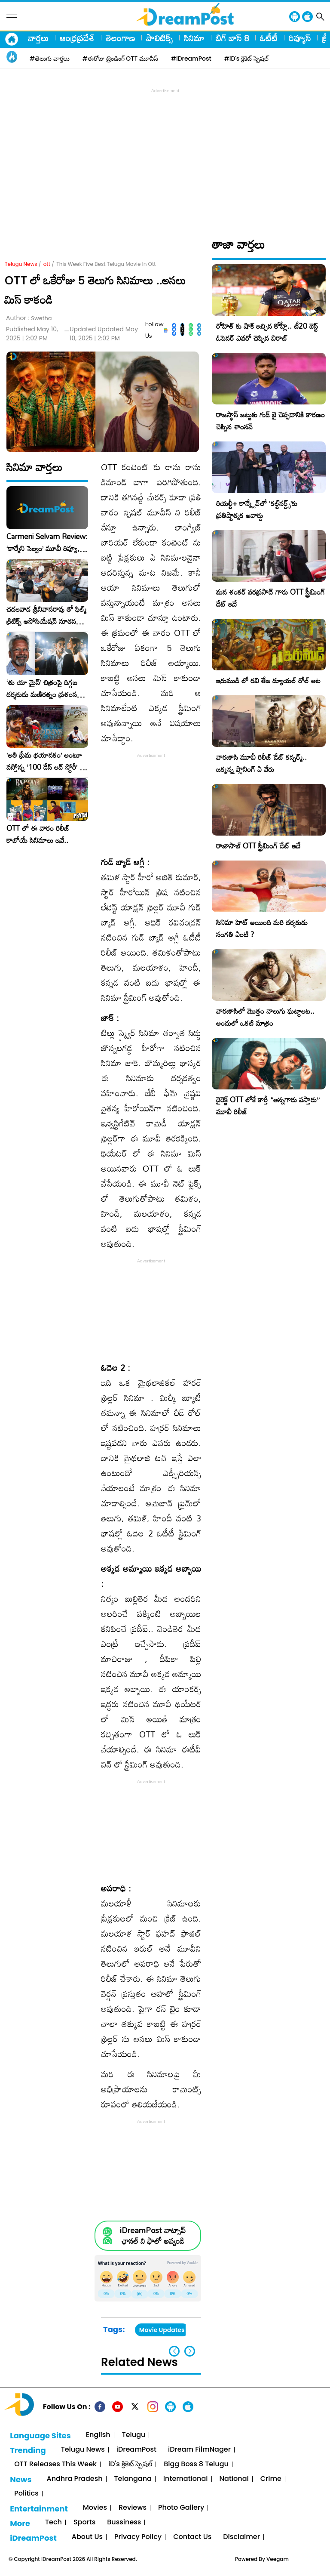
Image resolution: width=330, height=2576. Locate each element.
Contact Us (192, 2537)
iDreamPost (136, 2450)
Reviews (133, 2508)
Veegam (277, 2559)
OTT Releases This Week (55, 2464)
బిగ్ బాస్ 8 (232, 38)
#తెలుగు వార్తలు (50, 58)
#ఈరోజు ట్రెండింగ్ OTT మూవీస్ (120, 58)
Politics (26, 2493)
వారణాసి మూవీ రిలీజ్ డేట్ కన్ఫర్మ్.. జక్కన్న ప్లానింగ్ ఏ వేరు (261, 763)
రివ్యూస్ (300, 38)
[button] (189, 2351)
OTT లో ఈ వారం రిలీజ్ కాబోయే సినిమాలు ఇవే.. (38, 834)
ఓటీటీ (269, 38)
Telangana (133, 2479)
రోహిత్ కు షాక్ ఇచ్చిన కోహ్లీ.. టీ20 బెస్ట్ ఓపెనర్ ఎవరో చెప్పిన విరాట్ (267, 332)
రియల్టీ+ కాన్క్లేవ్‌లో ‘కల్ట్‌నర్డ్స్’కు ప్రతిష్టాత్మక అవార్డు (256, 509)
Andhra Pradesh (74, 2479)
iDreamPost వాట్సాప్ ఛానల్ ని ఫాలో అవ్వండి (153, 2235)
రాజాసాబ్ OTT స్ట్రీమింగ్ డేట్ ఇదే (258, 846)
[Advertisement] (167, 155)
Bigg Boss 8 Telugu (196, 2464)
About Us (87, 2537)
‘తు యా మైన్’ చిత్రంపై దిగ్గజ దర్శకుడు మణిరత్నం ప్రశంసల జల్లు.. (43, 688)
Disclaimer (241, 2537)
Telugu (134, 2435)
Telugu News (21, 264)
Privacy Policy (138, 2537)
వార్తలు (38, 38)
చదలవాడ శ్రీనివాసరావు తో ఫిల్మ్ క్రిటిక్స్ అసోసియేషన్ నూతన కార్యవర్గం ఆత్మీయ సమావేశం (46, 615)
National (234, 2479)
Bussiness (124, 2522)
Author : (29, 318)
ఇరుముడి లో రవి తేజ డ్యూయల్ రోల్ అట (268, 680)
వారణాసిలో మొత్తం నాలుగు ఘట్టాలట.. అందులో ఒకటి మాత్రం (265, 1017)
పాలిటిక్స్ (159, 38)
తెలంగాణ (120, 38)
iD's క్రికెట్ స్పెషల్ (130, 2464)
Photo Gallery (181, 2508)
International (185, 2479)
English (98, 2435)
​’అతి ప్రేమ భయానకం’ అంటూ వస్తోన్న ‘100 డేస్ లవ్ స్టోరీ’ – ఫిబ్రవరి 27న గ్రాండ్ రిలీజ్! (45, 761)
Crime (270, 2479)
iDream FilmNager (199, 2450)
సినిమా (194, 38)
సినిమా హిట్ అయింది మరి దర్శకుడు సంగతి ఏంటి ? (262, 928)
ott (46, 264)
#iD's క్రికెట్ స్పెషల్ (246, 58)
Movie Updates (162, 2330)
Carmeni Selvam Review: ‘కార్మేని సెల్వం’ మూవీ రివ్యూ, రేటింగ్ (47, 543)
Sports (84, 2522)
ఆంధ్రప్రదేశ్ (77, 38)
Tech (53, 2522)
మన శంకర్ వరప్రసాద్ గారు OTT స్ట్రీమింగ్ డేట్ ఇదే (270, 598)
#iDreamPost (191, 58)
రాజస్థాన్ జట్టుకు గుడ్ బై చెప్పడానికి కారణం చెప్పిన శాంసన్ (270, 420)
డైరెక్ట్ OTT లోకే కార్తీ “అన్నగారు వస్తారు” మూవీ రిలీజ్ (268, 1105)
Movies (95, 2508)
